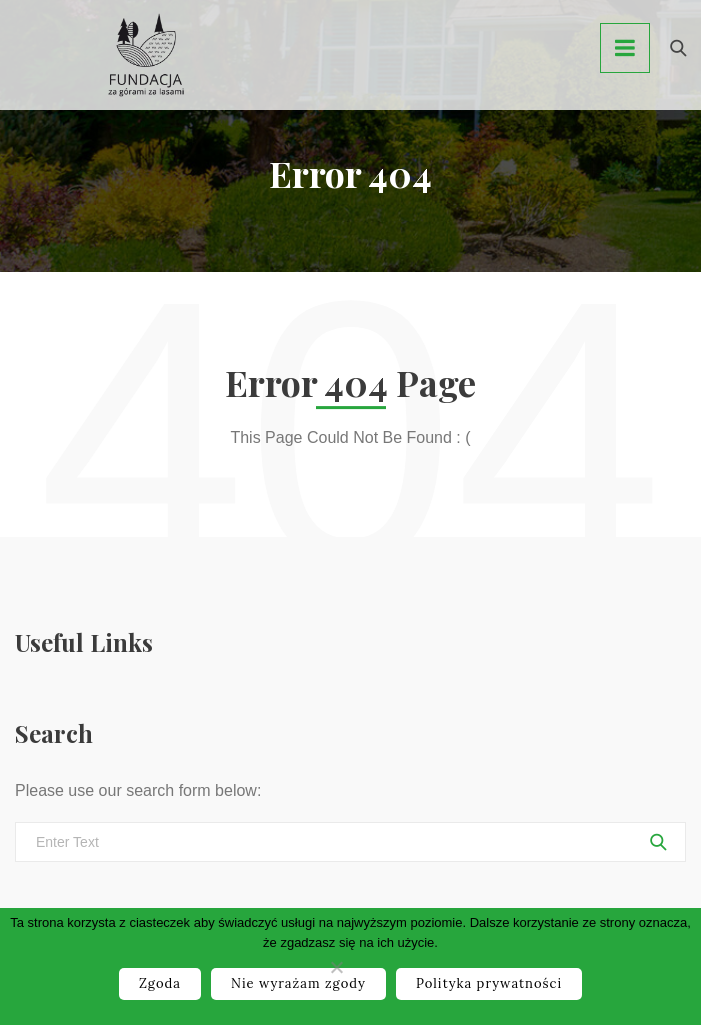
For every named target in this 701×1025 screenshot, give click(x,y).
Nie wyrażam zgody (298, 983)
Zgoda (160, 983)
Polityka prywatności (489, 983)
